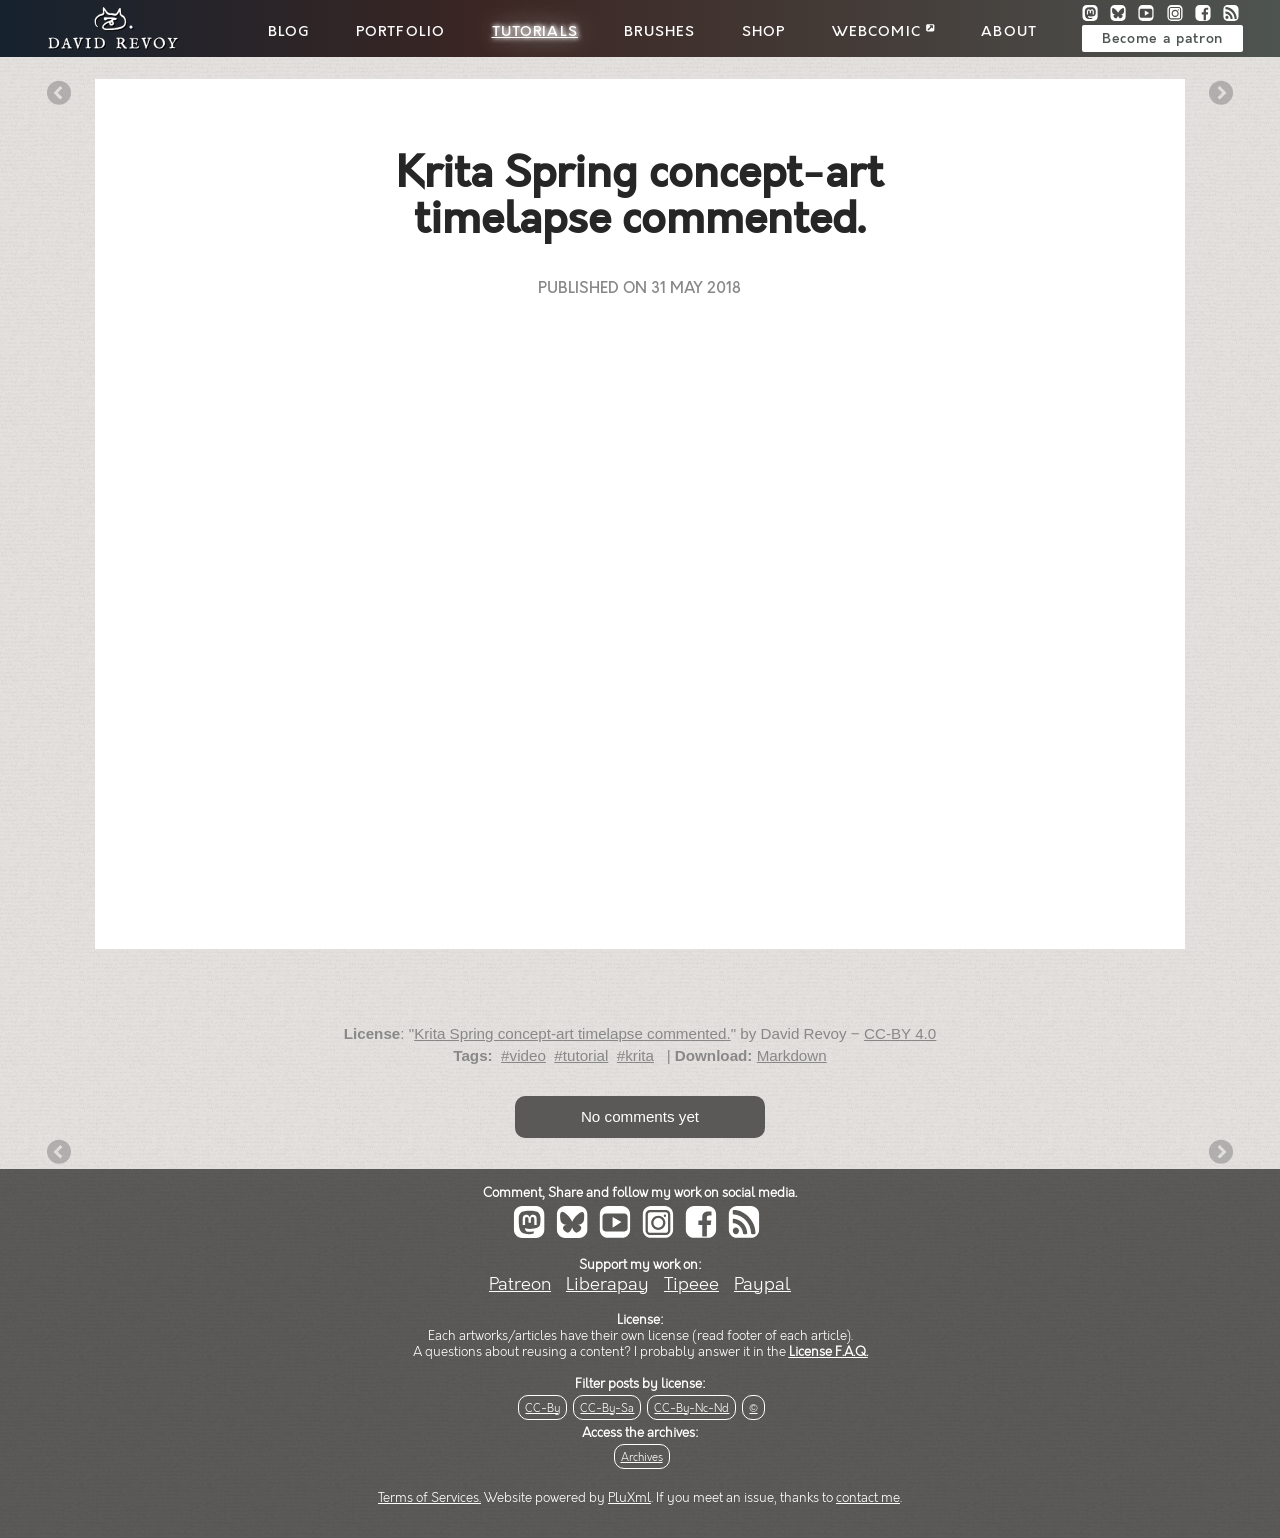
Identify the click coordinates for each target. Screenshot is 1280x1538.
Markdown (792, 1055)
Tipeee (691, 1284)
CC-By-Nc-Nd (691, 1408)
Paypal (762, 1284)
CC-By (542, 1408)
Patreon (520, 1284)
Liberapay (607, 1284)
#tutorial (581, 1055)
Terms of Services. (429, 1498)
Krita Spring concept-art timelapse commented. (572, 1033)
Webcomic (883, 32)
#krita (635, 1055)
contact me (868, 1498)
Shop (764, 32)
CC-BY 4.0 (900, 1033)
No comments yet (640, 1116)
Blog (289, 32)
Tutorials (535, 32)
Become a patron (1162, 39)
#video (523, 1055)
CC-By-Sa (607, 1408)
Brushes (659, 32)
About (1009, 32)
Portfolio (400, 32)
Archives (642, 1457)
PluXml (629, 1498)
